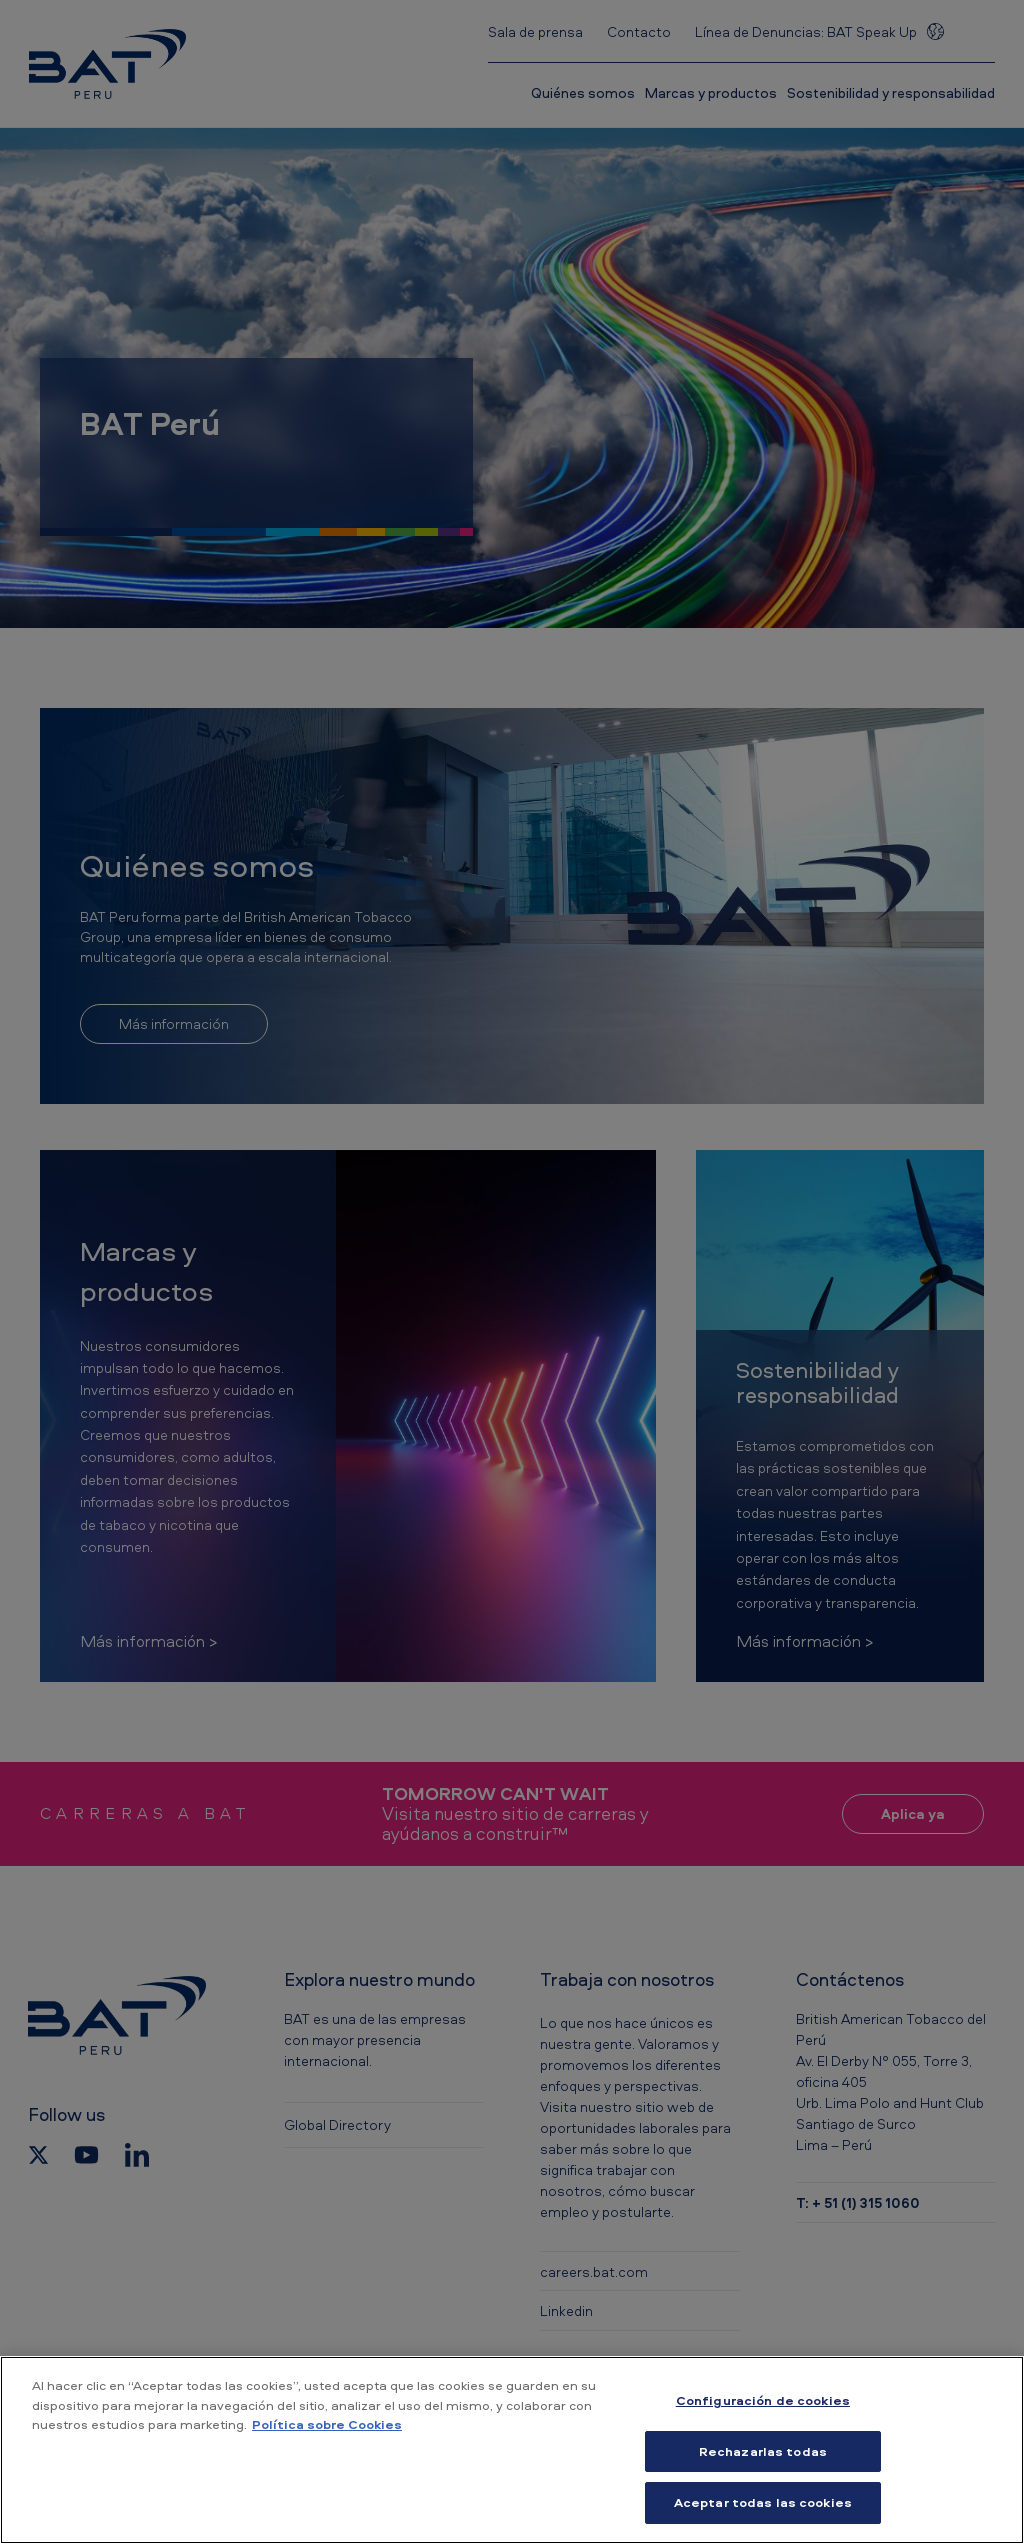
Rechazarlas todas (763, 2451)
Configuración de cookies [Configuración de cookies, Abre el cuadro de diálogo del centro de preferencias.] (763, 2400)
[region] (512, 2450)
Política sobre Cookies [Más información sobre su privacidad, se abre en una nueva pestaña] (327, 2424)
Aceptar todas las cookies (763, 2502)
